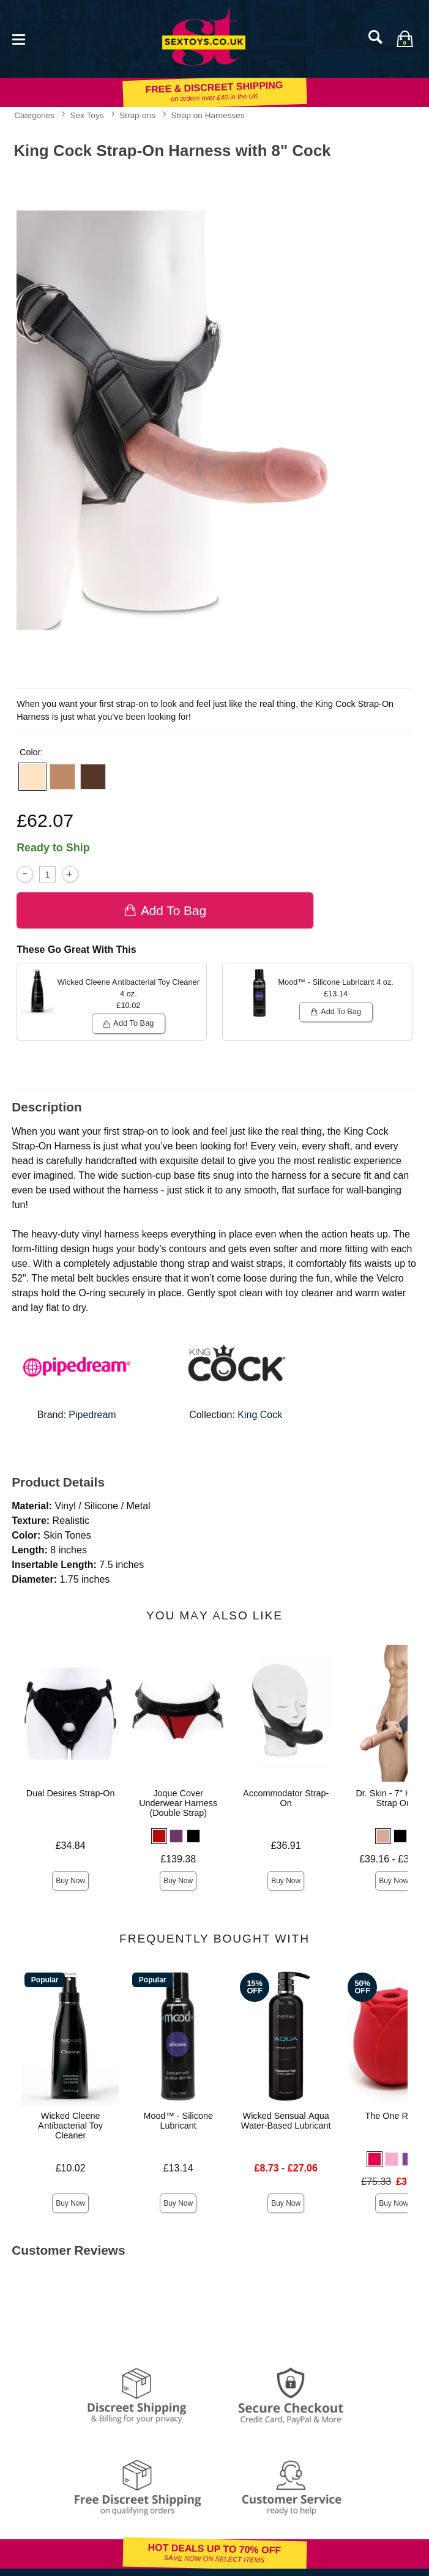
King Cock (259, 1415)
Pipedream (92, 1415)
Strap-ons (137, 115)
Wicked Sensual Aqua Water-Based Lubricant (286, 2120)
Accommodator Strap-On (286, 1798)
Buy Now (70, 1880)
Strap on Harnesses (208, 115)
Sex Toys (87, 115)
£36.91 (286, 1845)
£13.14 (178, 2168)
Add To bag (165, 910)
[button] (32, 777)
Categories (34, 115)
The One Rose (393, 2115)
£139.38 (178, 1859)
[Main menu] (18, 38)
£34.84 (71, 1845)
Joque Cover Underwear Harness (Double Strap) (178, 1803)
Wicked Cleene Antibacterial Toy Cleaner (70, 2125)
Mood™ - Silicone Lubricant (178, 2120)
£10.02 (71, 2168)
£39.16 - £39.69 (393, 1859)
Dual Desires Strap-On (70, 1793)
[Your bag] (404, 38)
